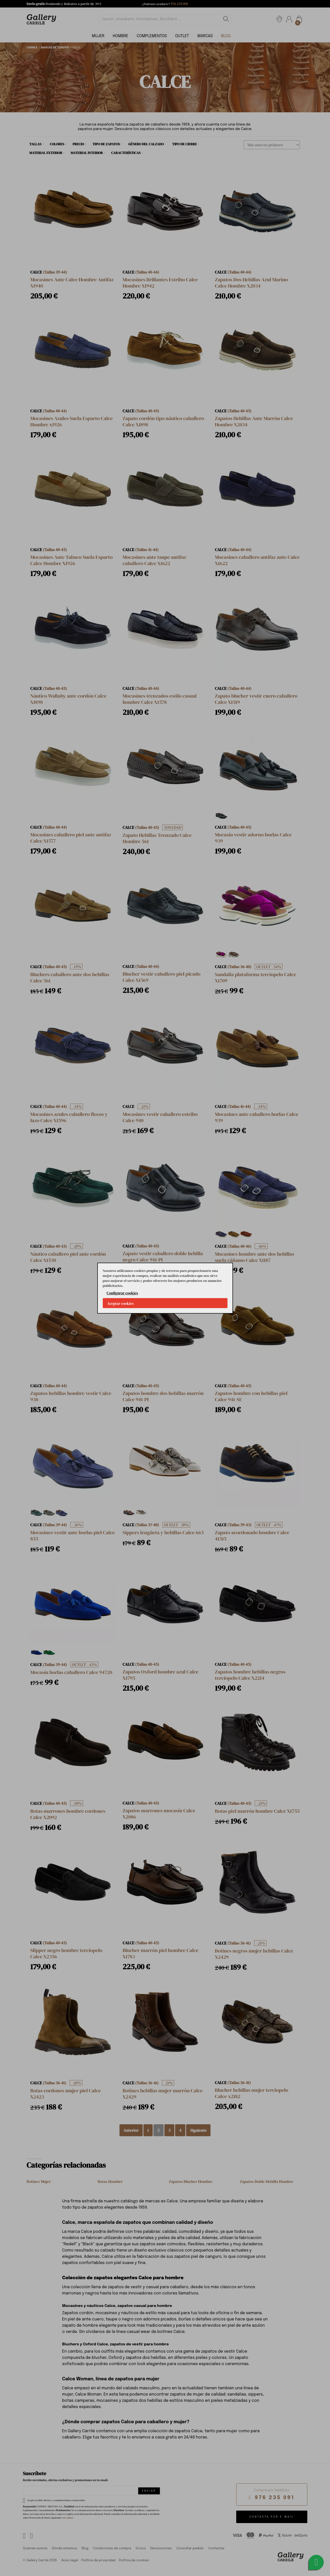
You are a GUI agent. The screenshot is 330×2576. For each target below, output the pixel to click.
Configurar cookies (122, 1293)
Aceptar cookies (120, 1303)
